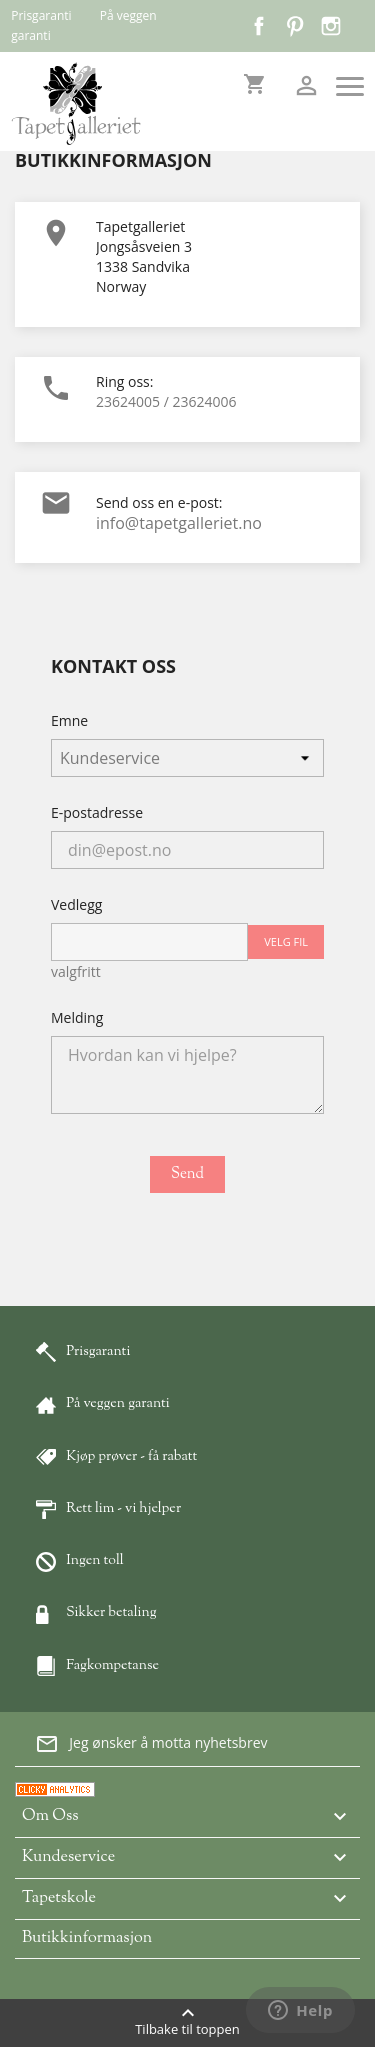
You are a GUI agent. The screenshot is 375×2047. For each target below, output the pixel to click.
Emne (69, 720)
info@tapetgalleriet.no (179, 523)
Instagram (331, 26)
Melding (77, 1017)
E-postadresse (97, 812)
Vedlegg (76, 904)
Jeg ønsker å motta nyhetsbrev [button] (151, 1744)
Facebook (259, 26)
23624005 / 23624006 (166, 401)
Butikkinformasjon (87, 1938)
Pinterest (295, 26)
